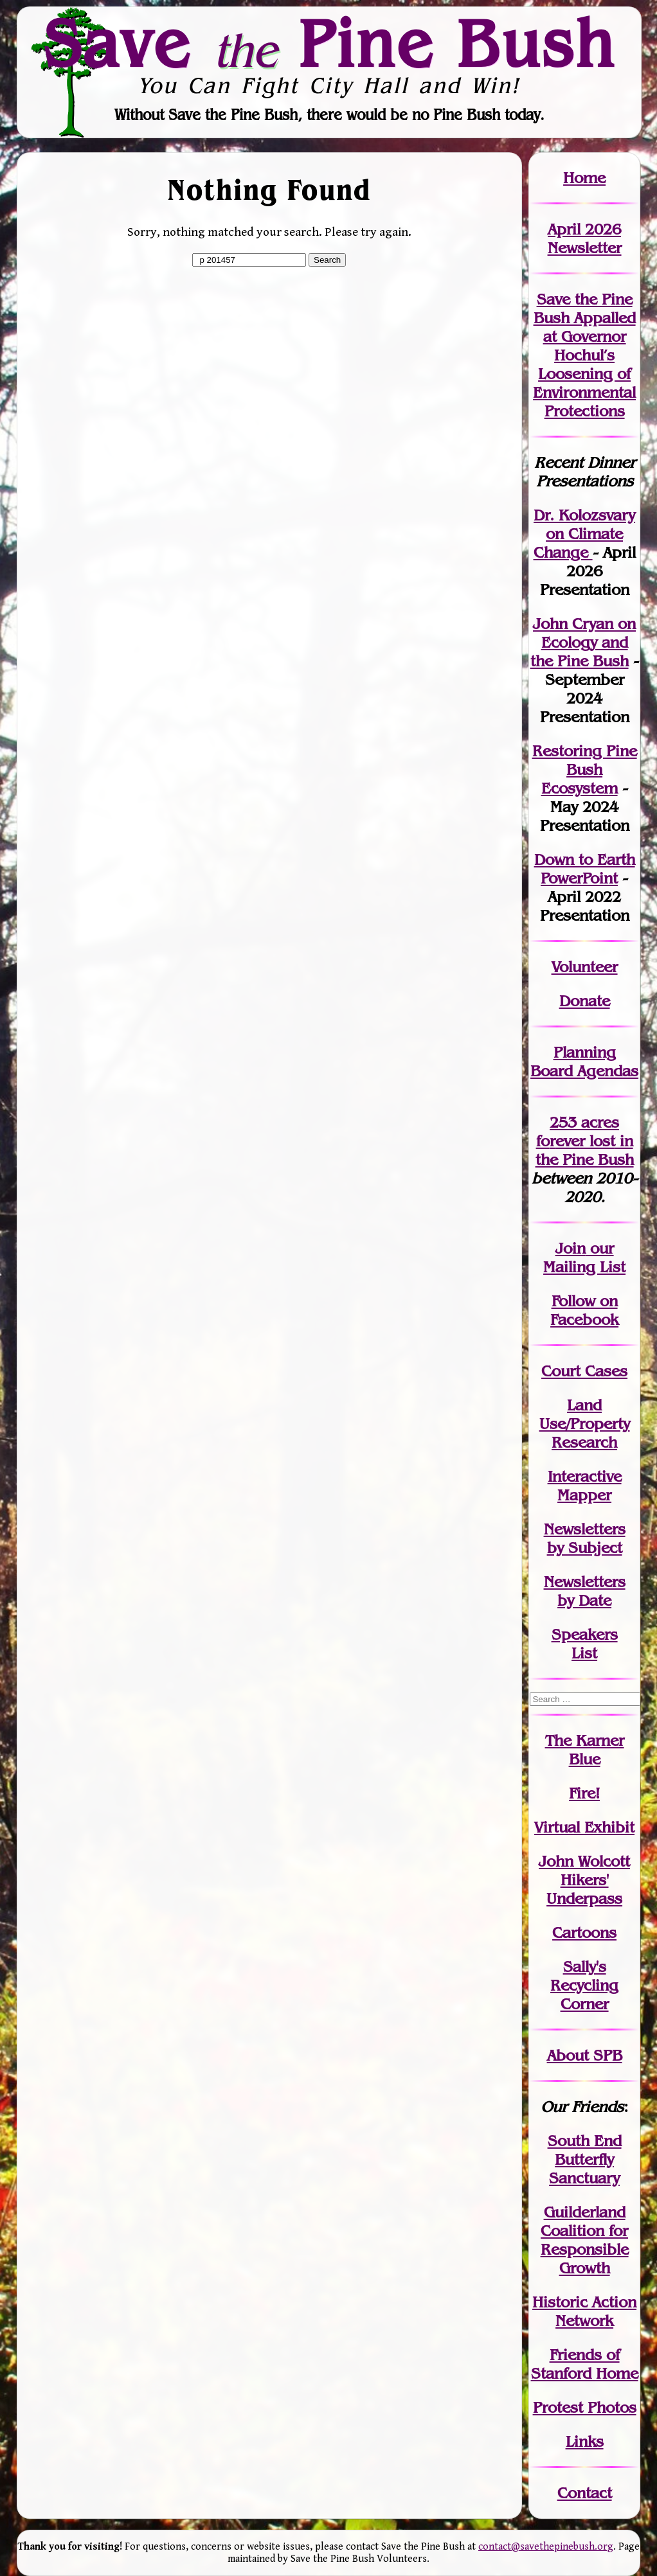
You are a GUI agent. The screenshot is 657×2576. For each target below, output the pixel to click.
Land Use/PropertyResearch (584, 1424)
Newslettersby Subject (585, 1538)
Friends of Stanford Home (584, 2364)
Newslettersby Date (585, 1591)
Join (570, 1248)
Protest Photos (584, 2407)
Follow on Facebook (584, 1310)
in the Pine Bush (585, 1150)
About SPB (584, 2055)
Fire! (584, 1793)
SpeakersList (585, 1643)
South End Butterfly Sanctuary (585, 2159)
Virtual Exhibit (584, 1827)
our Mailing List (584, 1257)
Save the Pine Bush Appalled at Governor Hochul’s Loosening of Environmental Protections (584, 355)
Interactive (585, 1476)
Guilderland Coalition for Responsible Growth (585, 2240)
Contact (584, 2492)
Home (584, 177)
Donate (584, 1000)
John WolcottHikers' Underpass (584, 1880)
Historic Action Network (584, 2311)
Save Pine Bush (329, 43)
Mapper (584, 1495)
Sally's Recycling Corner (584, 1985)
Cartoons (584, 1932)
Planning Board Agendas (584, 1061)
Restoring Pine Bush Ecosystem (584, 769)
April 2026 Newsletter (585, 238)
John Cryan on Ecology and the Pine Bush (583, 642)
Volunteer (585, 966)
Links (585, 2441)
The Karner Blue (584, 1749)
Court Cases (584, 1371)
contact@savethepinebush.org (545, 2547)
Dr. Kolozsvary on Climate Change (585, 534)
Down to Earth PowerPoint (584, 868)
